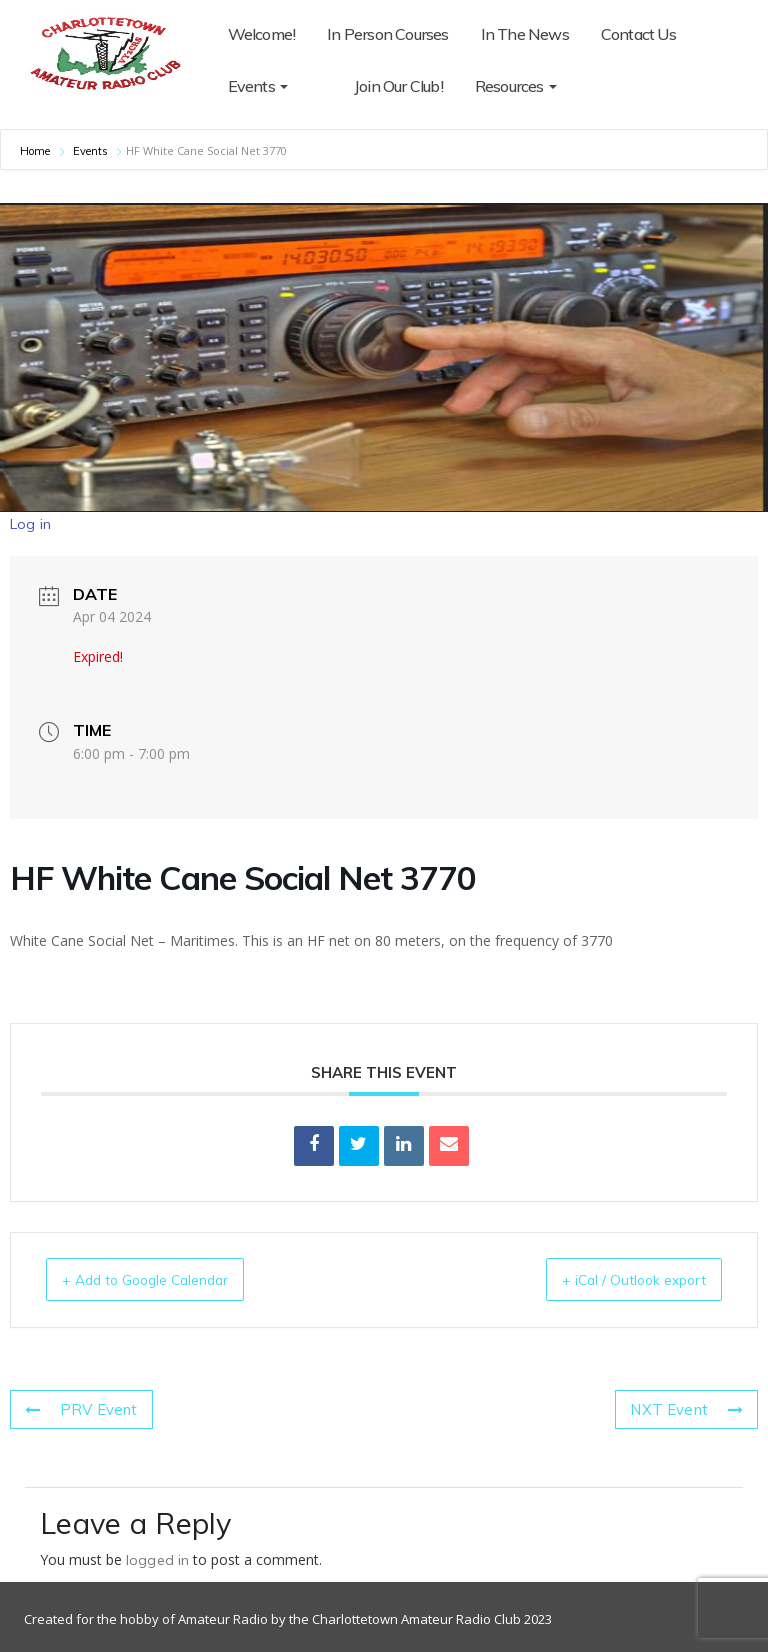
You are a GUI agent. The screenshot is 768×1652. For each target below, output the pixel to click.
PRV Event (76, 1410)
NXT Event (691, 1410)
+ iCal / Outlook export (616, 1279)
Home (37, 151)
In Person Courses (387, 34)
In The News (525, 34)
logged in (157, 1560)
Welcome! (262, 34)
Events (258, 86)
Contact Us (638, 34)
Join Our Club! (364, 86)
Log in (30, 524)
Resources (482, 86)
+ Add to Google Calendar (165, 1279)
